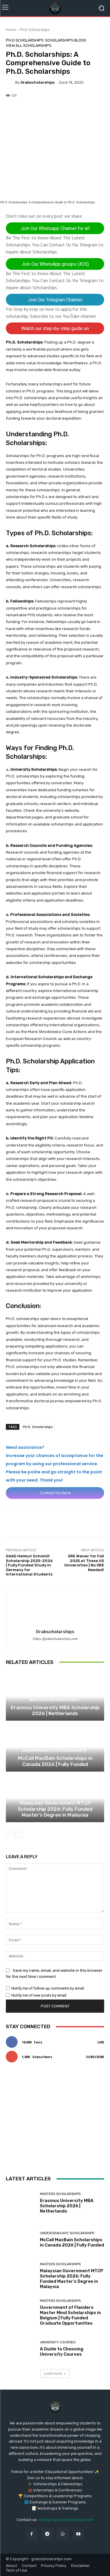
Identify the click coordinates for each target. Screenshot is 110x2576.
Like (100, 2042)
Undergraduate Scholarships (54, 1750)
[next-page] (19, 1834)
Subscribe (95, 2057)
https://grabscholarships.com (55, 1638)
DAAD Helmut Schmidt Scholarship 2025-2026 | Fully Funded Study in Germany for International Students (29, 1565)
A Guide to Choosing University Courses (61, 2351)
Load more (55, 2373)
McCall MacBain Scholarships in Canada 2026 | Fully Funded (55, 1761)
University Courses (57, 2342)
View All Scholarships (28, 45)
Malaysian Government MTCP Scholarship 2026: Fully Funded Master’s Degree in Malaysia (55, 1809)
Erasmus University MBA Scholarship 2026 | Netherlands (55, 1710)
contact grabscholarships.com (66, 2519)
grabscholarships (38, 82)
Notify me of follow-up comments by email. (48, 1988)
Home (11, 29)
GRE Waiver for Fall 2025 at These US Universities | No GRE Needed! (84, 1563)
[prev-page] (9, 1834)
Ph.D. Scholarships (38, 1427)
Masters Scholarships (54, 1700)
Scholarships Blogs (65, 40)
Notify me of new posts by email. (39, 1995)
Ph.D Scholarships (35, 29)
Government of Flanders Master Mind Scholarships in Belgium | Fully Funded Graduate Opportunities (70, 2315)
